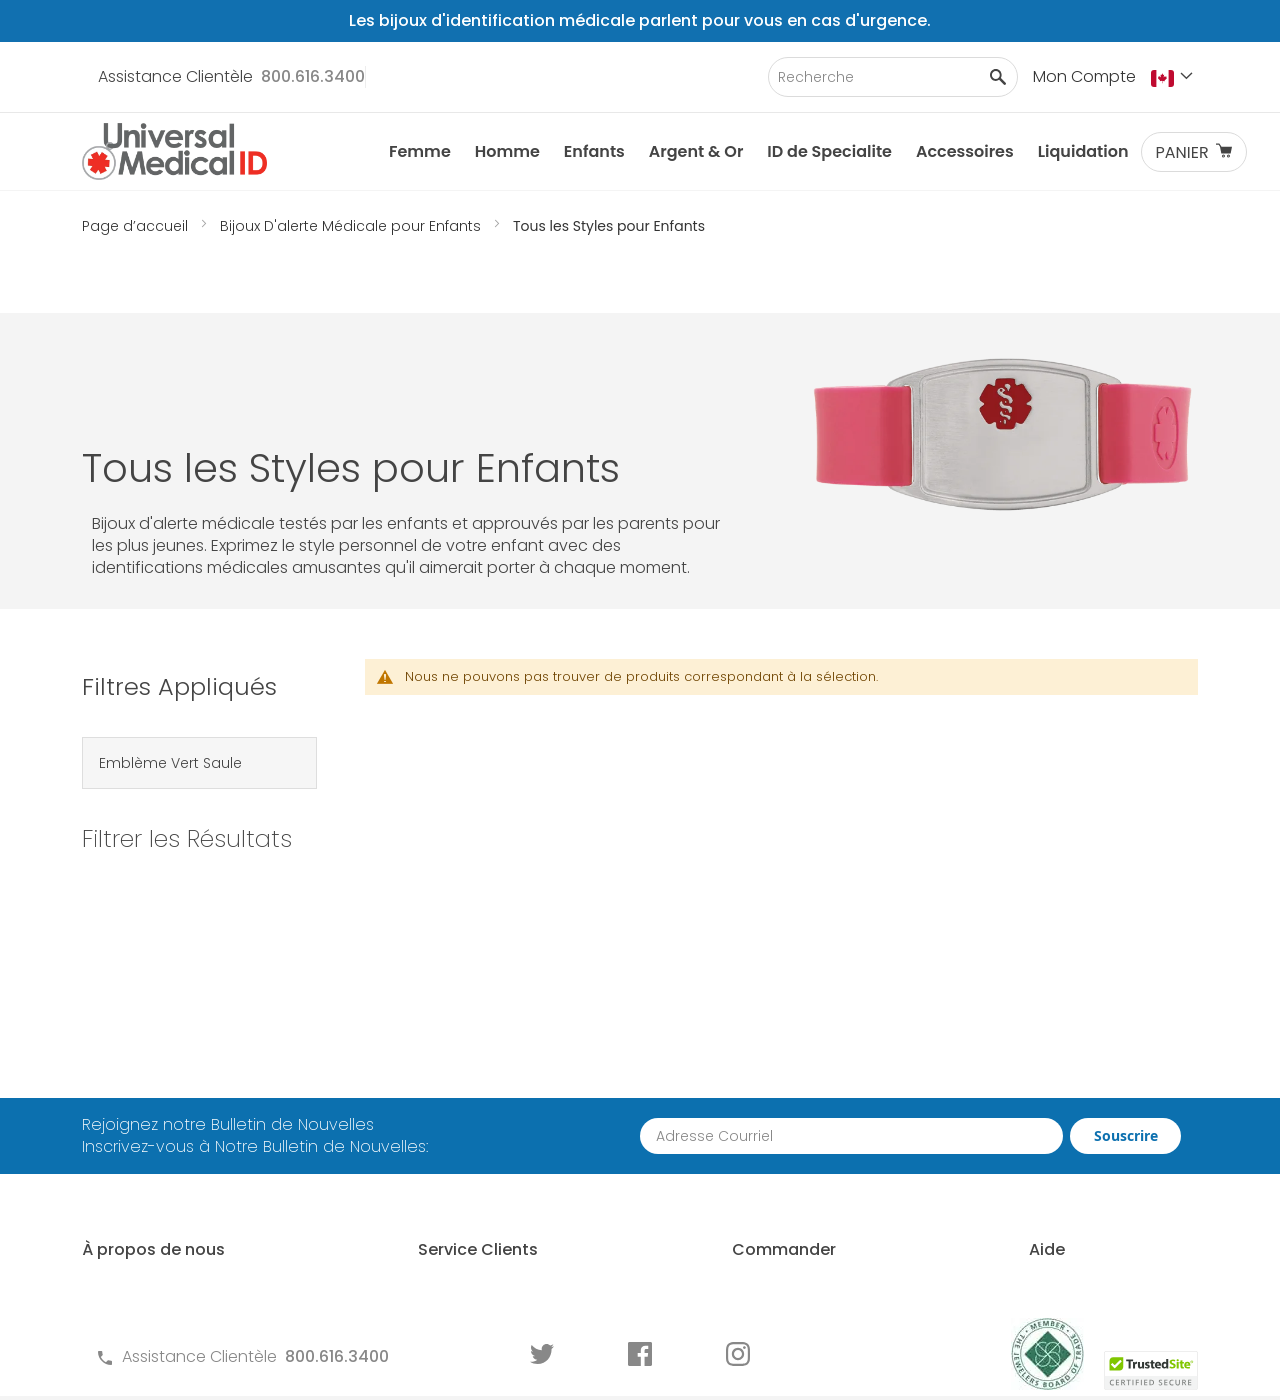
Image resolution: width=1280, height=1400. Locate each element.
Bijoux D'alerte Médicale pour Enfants (352, 226)
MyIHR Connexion (148, 1150)
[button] (1174, 78)
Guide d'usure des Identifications (1057, 1229)
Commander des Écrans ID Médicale (805, 1251)
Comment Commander (793, 1060)
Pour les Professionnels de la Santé (811, 1195)
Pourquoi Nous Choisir (166, 1116)
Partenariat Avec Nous (788, 1094)
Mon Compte (1084, 76)
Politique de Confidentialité (470, 1196)
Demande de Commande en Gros (803, 1139)
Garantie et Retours (441, 1162)
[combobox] (893, 77)
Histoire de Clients (150, 1184)
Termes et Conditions (448, 1128)
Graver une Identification (1084, 1184)
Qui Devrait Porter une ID (1080, 1060)
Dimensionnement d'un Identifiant (1077, 1139)
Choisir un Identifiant (1066, 1094)
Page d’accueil (137, 226)
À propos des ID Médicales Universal (184, 1071)
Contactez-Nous (430, 1060)
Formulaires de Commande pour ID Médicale (500, 1241)
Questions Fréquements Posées (487, 1094)
